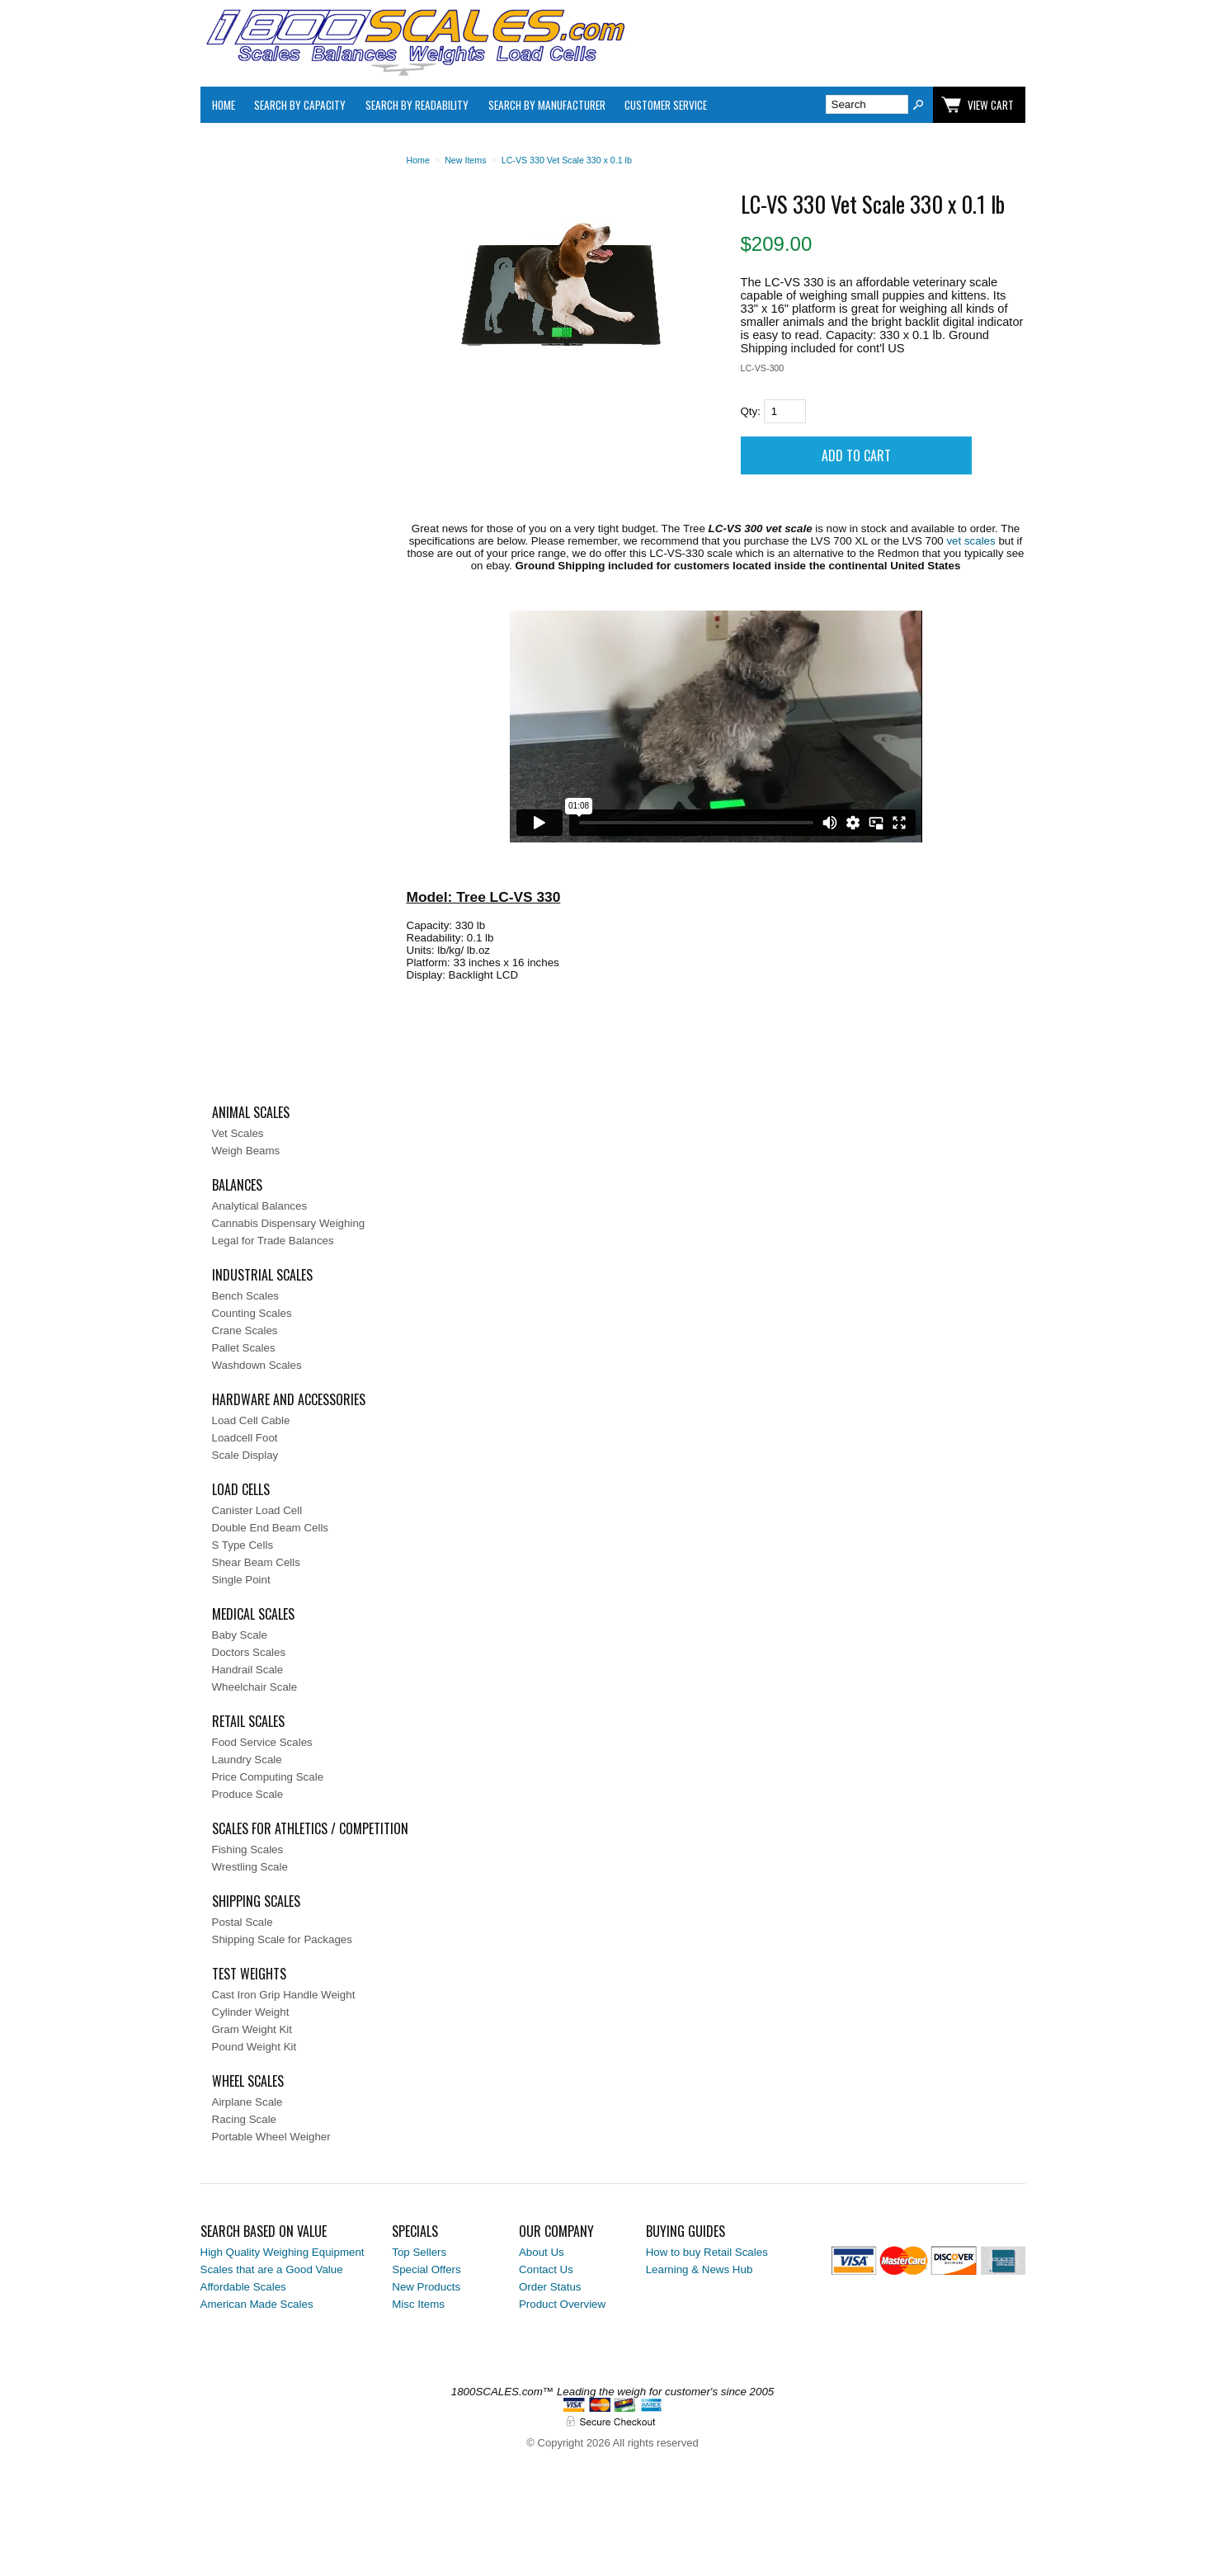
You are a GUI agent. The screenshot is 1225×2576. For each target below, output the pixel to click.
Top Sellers (419, 2252)
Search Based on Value (263, 2231)
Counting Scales (252, 1313)
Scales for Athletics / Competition (310, 1828)
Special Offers (426, 2269)
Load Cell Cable (251, 1420)
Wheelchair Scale (255, 1687)
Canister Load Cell (257, 1510)
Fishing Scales (248, 1849)
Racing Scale (244, 2119)
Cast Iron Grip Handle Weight (284, 1995)
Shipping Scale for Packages (282, 1939)
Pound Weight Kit (254, 2047)
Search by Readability (417, 105)
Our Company (556, 2231)
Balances (237, 1185)
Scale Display (245, 1455)
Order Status (550, 2287)
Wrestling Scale (250, 1867)
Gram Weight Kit (252, 2029)
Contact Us (546, 2269)
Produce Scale (248, 1794)
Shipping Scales (256, 1901)
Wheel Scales (248, 2081)
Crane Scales (245, 1330)
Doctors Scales (249, 1652)
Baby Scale (239, 1635)
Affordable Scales (243, 2287)
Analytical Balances (260, 1206)
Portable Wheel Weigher (271, 2136)
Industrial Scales (262, 1275)
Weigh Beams (246, 1150)
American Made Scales (256, 2304)
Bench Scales (246, 1296)
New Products (426, 2287)
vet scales (970, 541)
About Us (541, 2252)
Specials (415, 2231)
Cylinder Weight (251, 2012)
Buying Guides (685, 2231)
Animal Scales (251, 1112)
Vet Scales (238, 1133)
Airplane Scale (247, 2102)
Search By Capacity (300, 105)
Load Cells (241, 1489)
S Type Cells (243, 1545)
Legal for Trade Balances (273, 1240)
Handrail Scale (248, 1669)
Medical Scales (253, 1614)
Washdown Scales (257, 1365)
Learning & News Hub (699, 2269)
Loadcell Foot (245, 1438)
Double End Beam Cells (270, 1528)
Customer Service (665, 105)
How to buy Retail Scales (707, 2252)
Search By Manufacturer (546, 105)
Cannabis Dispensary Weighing (288, 1223)
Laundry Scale (247, 1759)
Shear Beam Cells (256, 1562)
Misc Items (418, 2304)
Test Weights (249, 1974)
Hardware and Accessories (288, 1399)
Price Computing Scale (268, 1777)
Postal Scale (242, 1922)
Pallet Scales (244, 1348)
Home (223, 105)
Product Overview (562, 2304)
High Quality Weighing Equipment (282, 2252)
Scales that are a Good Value (271, 2269)
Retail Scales (248, 1721)
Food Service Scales (262, 1742)
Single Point (241, 1579)
